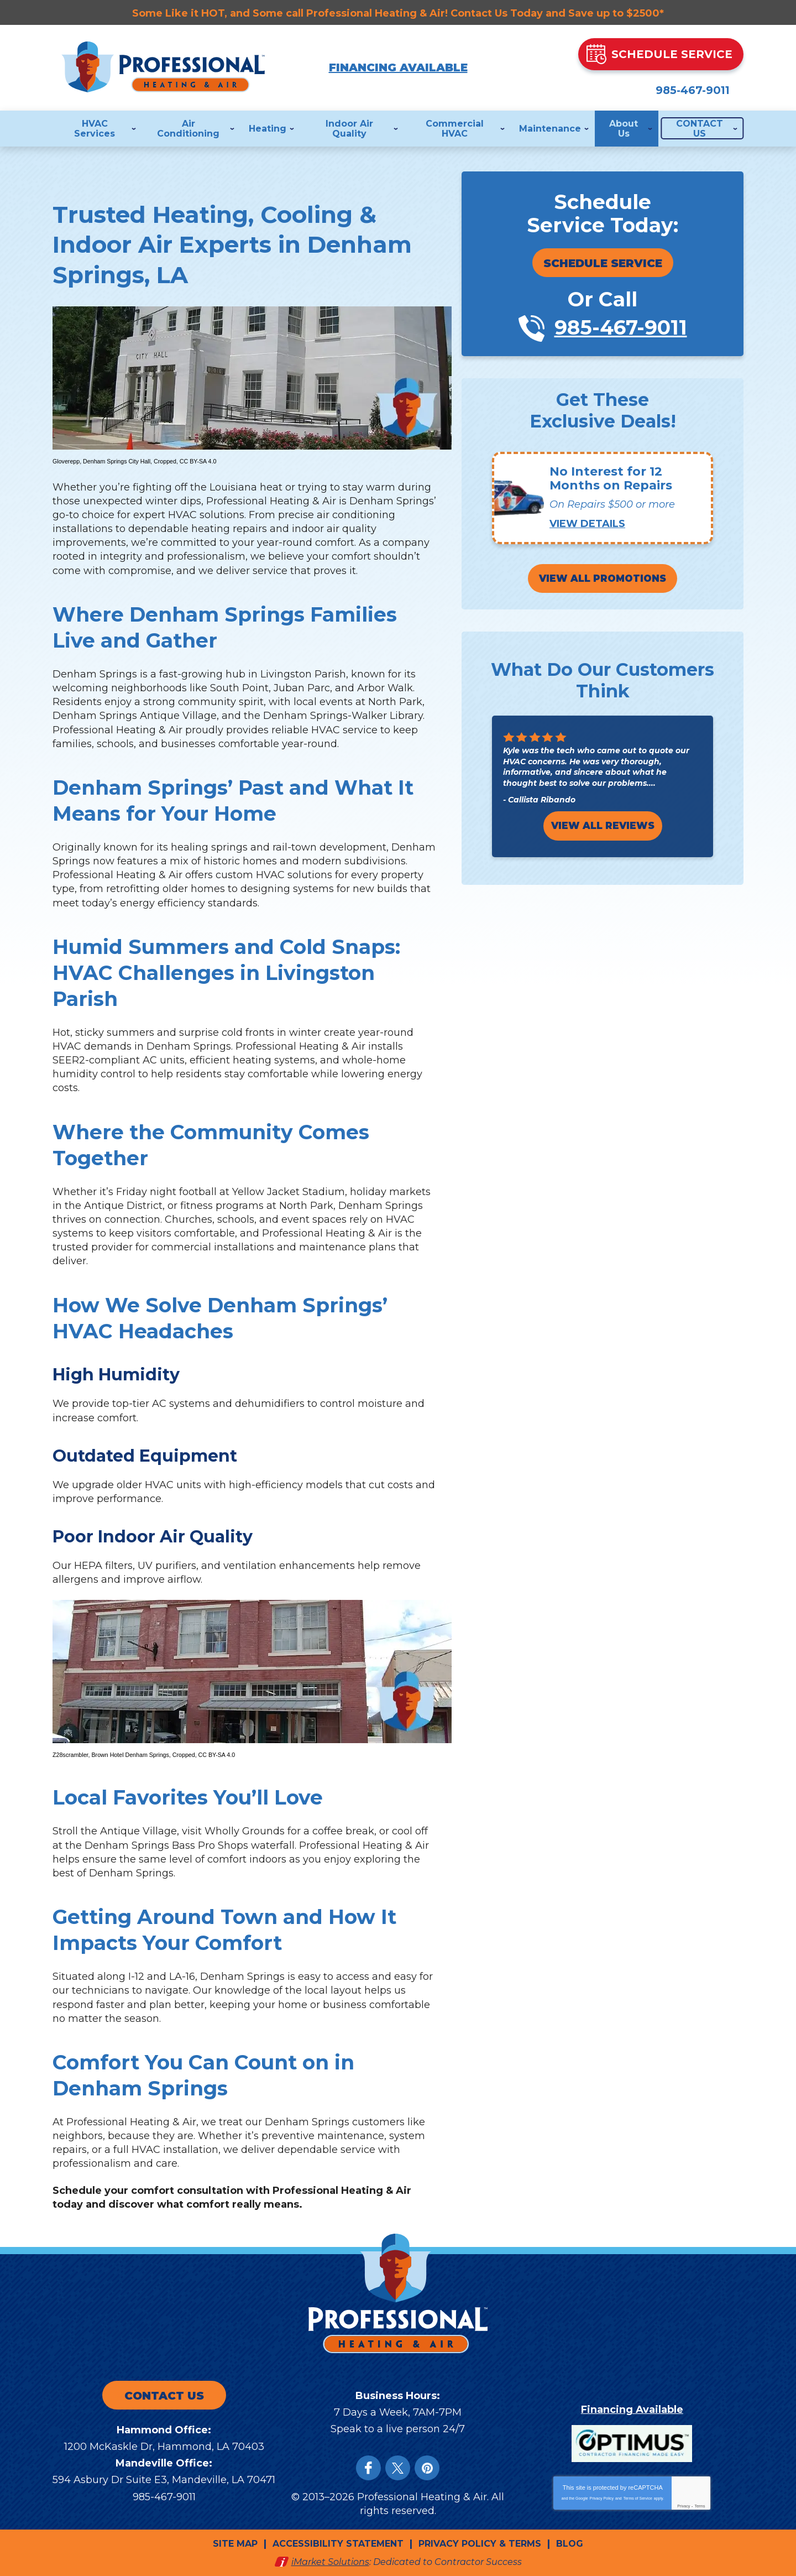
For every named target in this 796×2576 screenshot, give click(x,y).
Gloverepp (66, 461)
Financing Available (398, 67)
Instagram (427, 2467)
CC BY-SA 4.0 (198, 461)
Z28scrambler (70, 1754)
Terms (699, 2505)
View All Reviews (602, 827)
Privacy (683, 2505)
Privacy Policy (602, 2498)
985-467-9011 (663, 87)
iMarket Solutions (330, 2561)
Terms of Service (638, 2498)
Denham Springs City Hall (116, 461)
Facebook (368, 2467)
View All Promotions (602, 579)
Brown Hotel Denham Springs (130, 1754)
